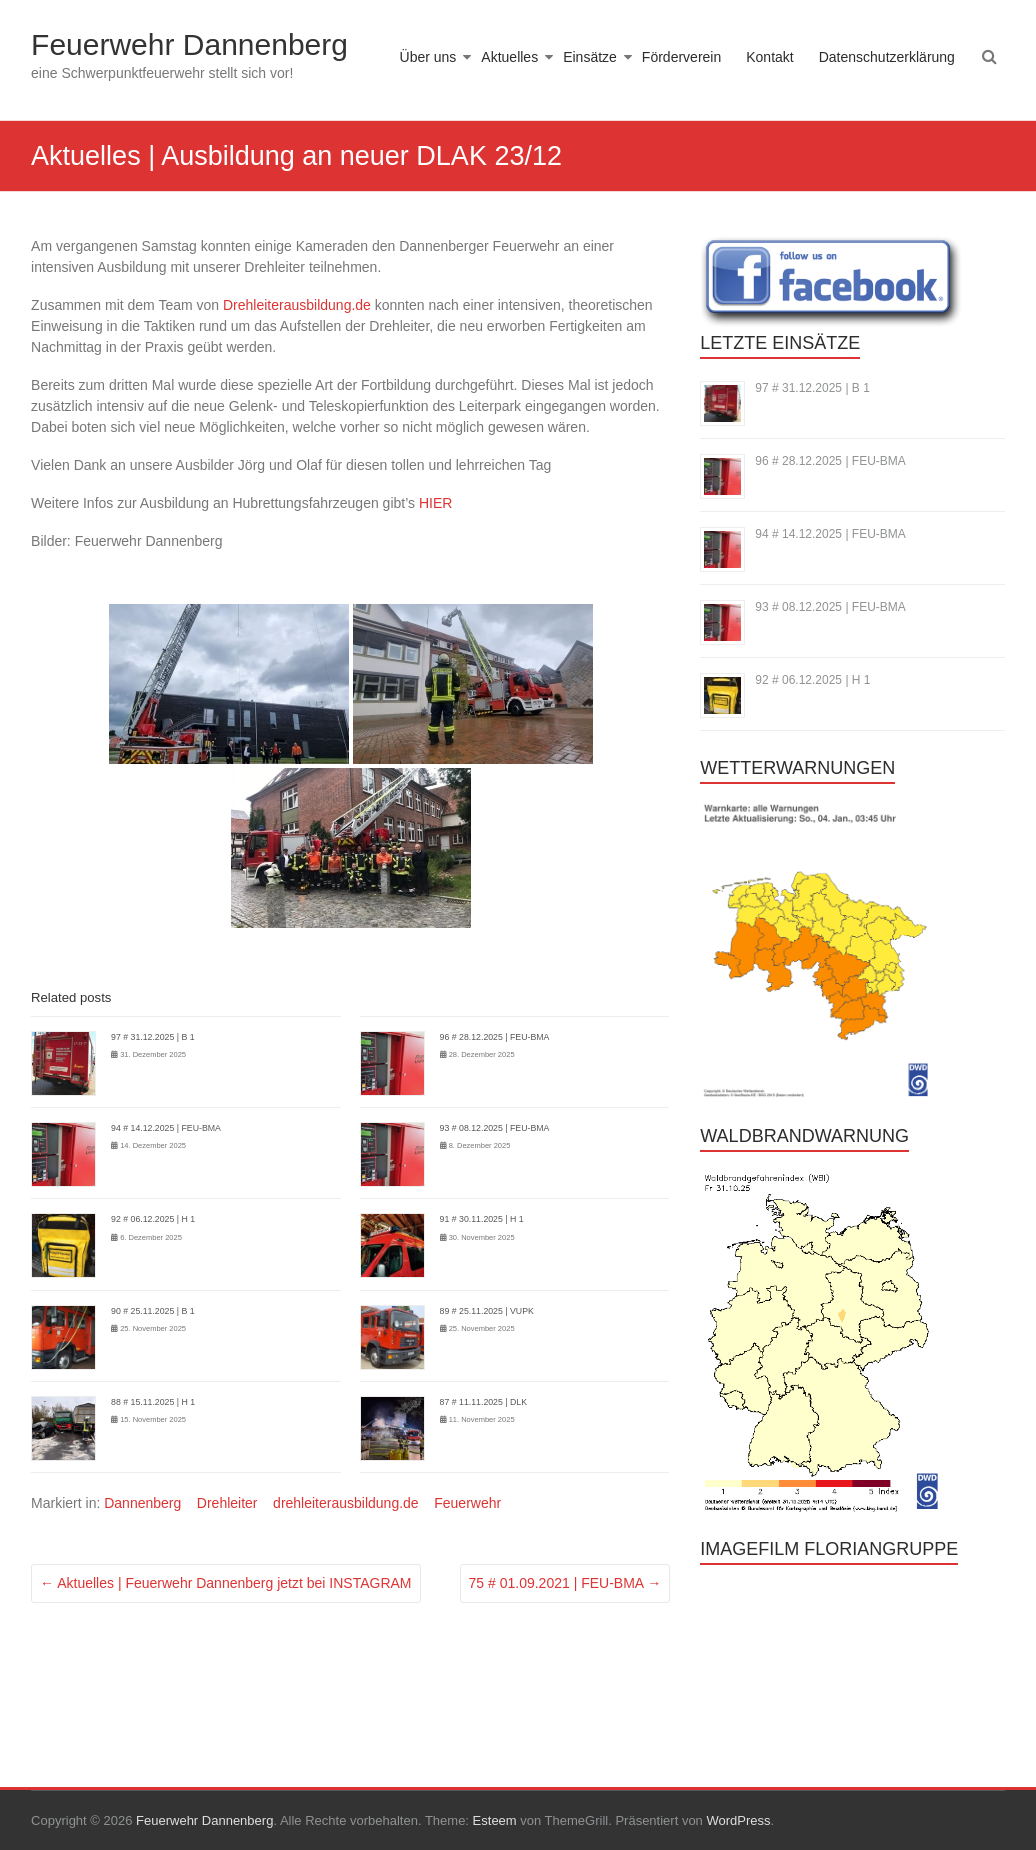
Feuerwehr (467, 1503)
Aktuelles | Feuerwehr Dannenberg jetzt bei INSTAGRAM (225, 1583)
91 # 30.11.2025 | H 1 (482, 1219)
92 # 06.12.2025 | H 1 (153, 1219)
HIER (435, 503)
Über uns (428, 57)
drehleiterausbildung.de (346, 1503)
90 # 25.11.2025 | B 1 (153, 1311)
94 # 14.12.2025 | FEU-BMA (166, 1128)
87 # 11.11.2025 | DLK (483, 1402)
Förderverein (681, 57)
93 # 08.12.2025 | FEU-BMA (495, 1128)
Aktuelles (509, 57)
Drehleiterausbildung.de (297, 305)
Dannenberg (142, 1503)
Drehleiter (227, 1503)
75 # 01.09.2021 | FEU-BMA (565, 1583)
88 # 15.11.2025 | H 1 (153, 1402)
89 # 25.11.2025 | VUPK (487, 1311)
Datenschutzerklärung (887, 57)
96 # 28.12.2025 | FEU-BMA (495, 1037)
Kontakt (769, 57)
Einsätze (590, 57)
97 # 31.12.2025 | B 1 (153, 1037)
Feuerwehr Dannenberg (189, 44)
